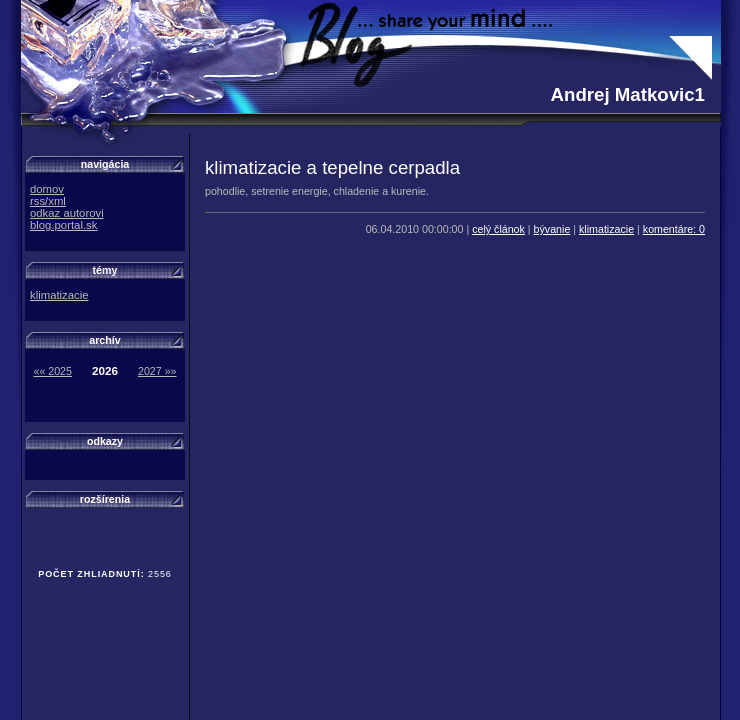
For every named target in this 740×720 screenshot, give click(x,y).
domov (47, 189)
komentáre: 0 (674, 229)
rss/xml (48, 201)
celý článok (498, 229)
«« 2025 (52, 371)
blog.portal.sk (63, 225)
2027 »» (157, 371)
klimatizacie (606, 229)
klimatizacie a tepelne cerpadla (332, 167)
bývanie (552, 229)
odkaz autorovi (67, 213)
